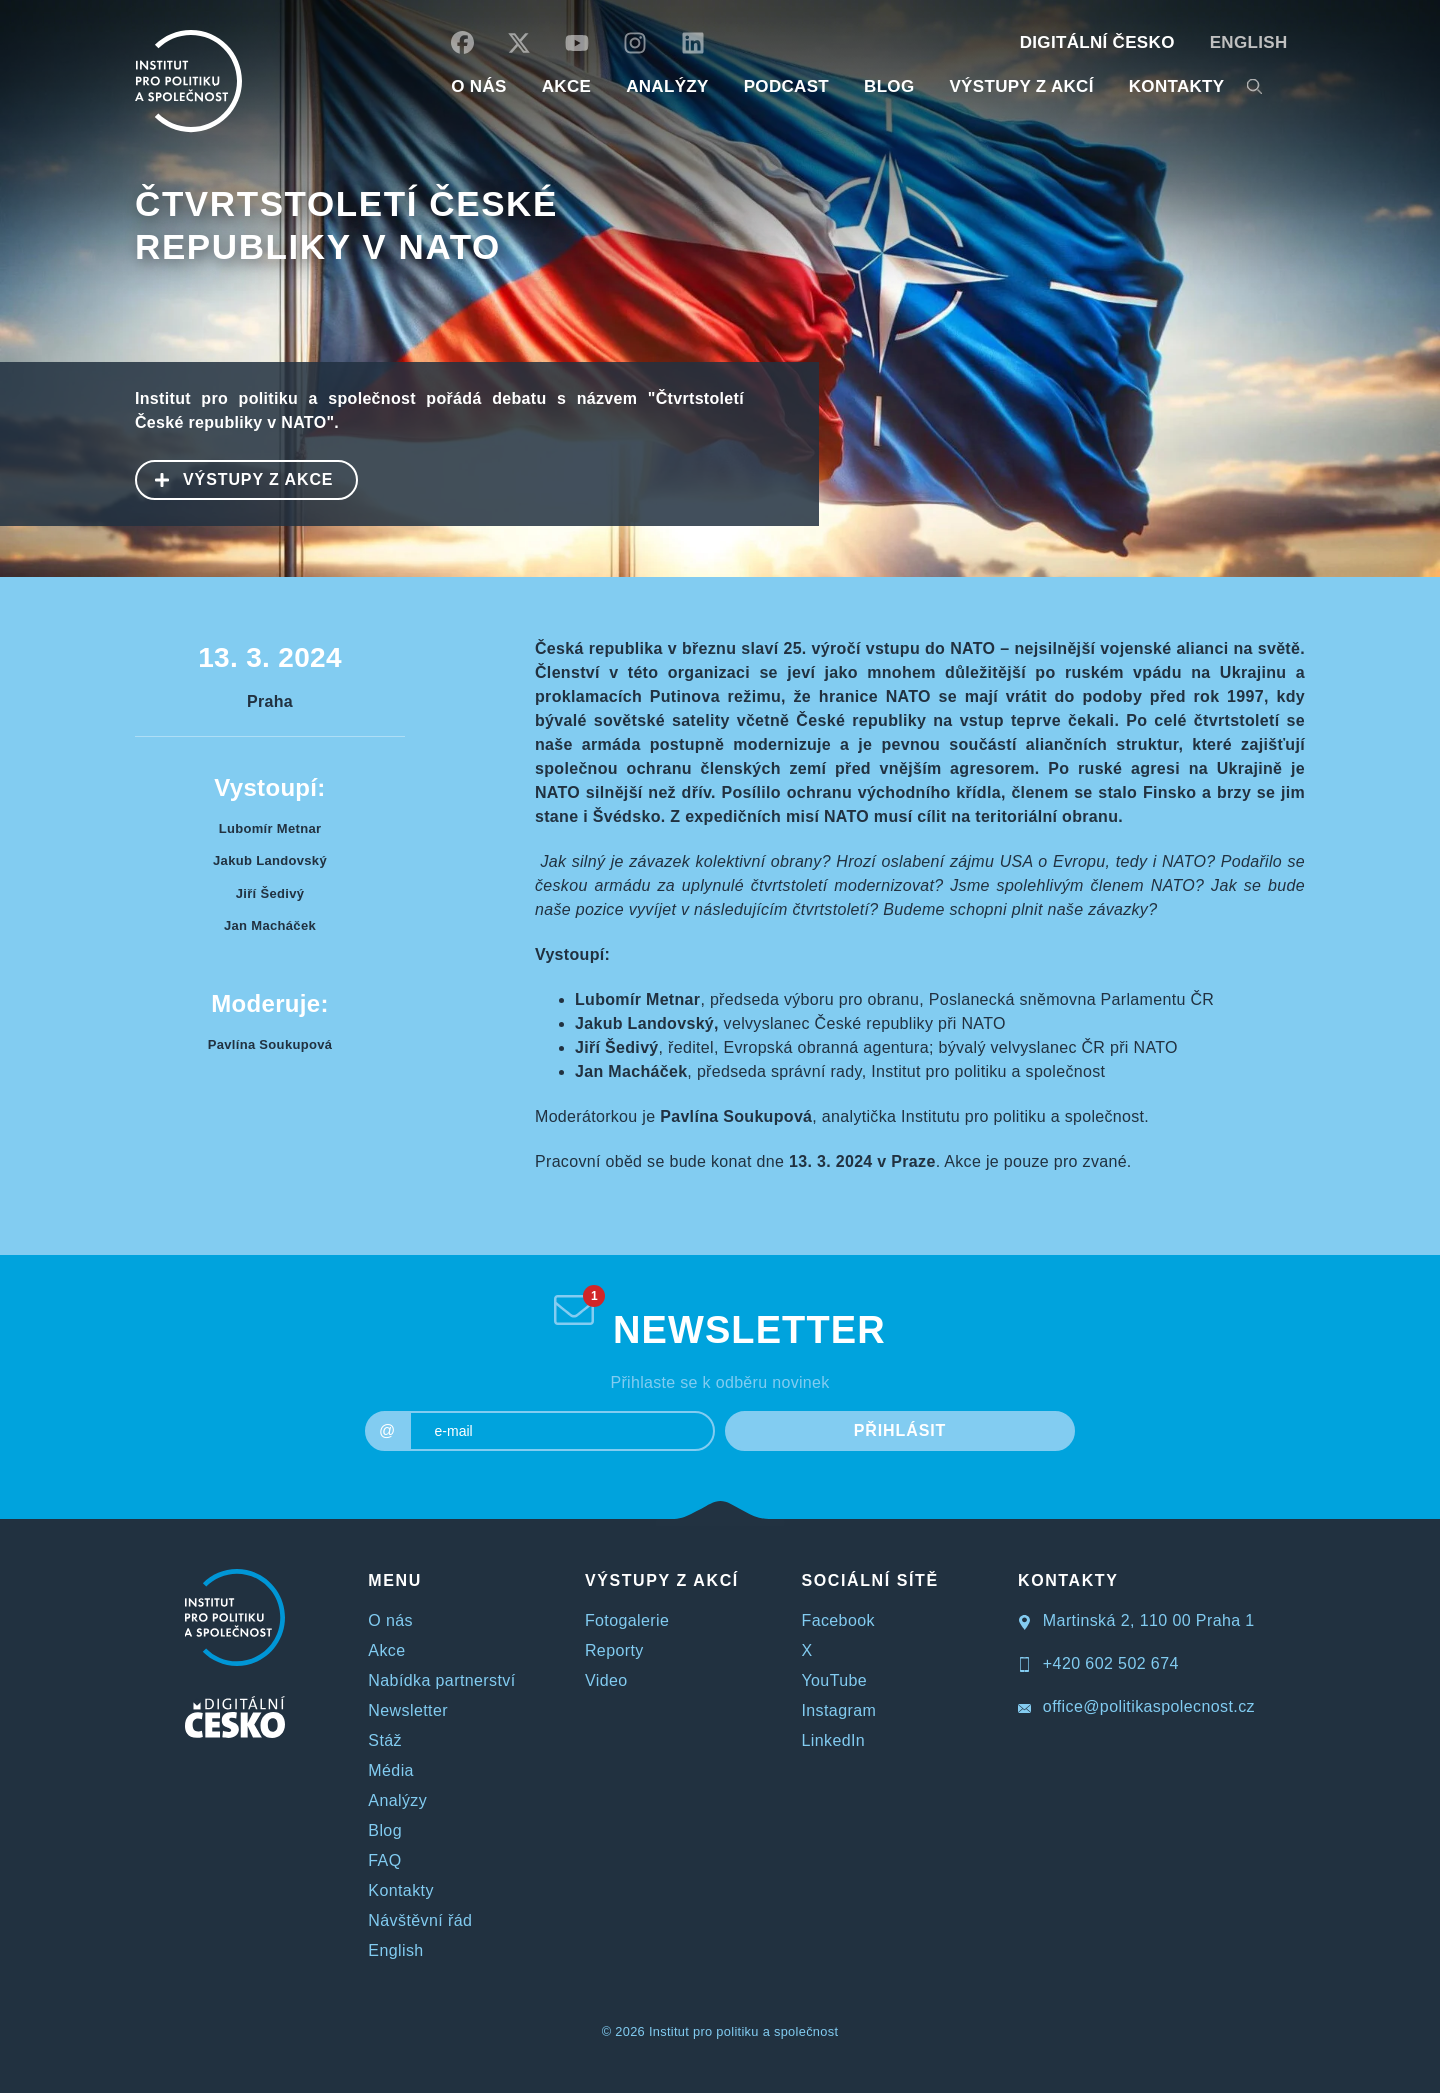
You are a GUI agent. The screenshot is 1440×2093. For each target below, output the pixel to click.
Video (606, 1680)
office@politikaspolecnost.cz (1136, 1706)
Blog (385, 1830)
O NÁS (478, 86)
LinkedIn (833, 1740)
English (1249, 42)
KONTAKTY (1177, 86)
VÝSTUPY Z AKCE (235, 478)
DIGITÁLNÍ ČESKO (1097, 42)
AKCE (566, 86)
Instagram (838, 1710)
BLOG (889, 86)
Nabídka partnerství (441, 1680)
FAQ (384, 1860)
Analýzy (667, 86)
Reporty (614, 1650)
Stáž (385, 1740)
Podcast (786, 86)
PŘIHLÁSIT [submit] (900, 1430)
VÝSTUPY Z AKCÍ (662, 1580)
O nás (390, 1620)
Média (391, 1770)
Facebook (837, 1620)
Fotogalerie (627, 1620)
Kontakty (400, 1890)
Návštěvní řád (420, 1920)
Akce (386, 1650)
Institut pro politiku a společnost (743, 2031)
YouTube (834, 1680)
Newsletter (408, 1710)
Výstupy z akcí (1021, 86)
